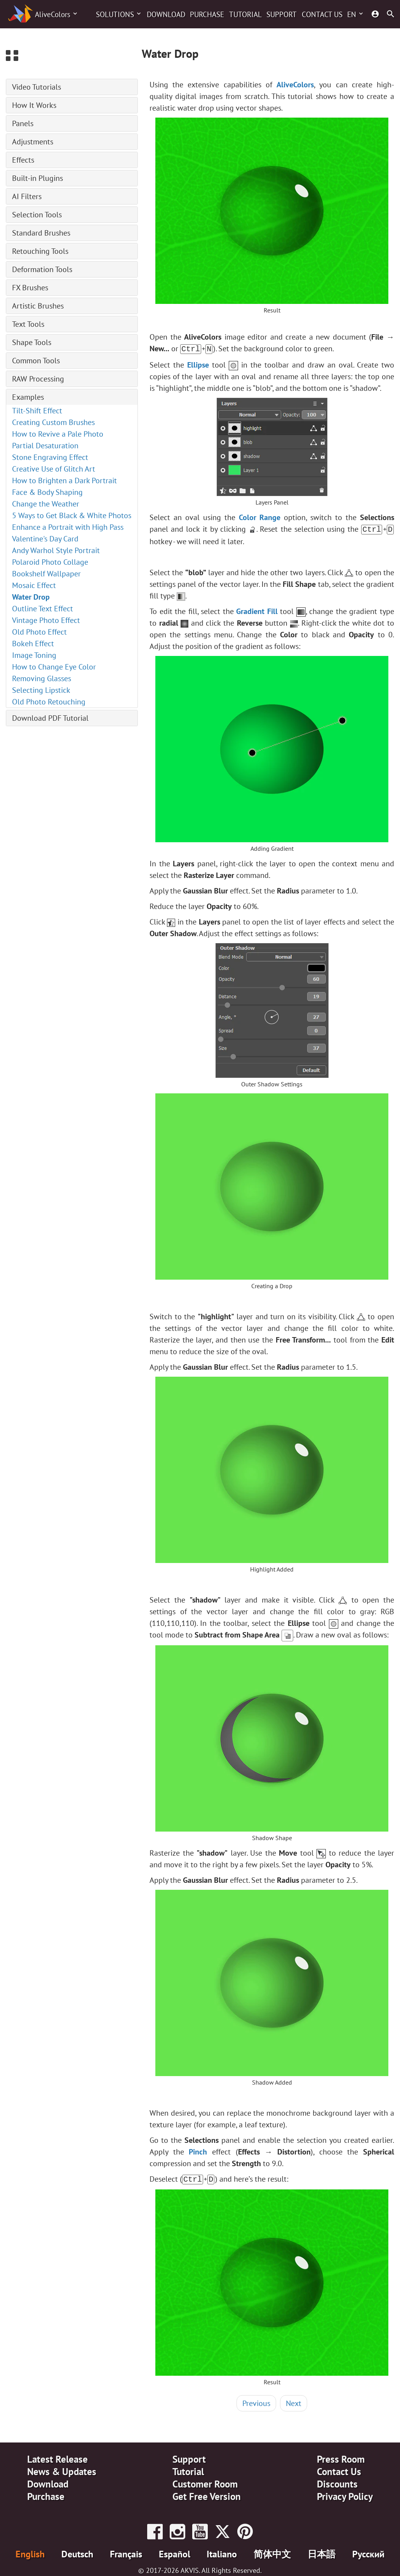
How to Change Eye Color (54, 667)
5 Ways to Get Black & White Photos (71, 515)
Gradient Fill (257, 610)
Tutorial (245, 14)
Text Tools (28, 324)
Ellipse (198, 364)
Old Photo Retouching (48, 702)
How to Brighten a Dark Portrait (64, 480)
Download (166, 14)
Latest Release (57, 2457)
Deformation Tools (42, 269)
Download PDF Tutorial (50, 718)
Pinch (198, 2150)
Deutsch (77, 2552)
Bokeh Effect (33, 643)
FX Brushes (30, 288)
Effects (23, 160)
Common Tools (36, 361)
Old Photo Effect (39, 632)
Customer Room (205, 2481)
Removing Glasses (41, 678)
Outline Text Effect (42, 609)
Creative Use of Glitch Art (53, 469)
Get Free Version (206, 2494)
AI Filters (27, 196)
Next (293, 2401)
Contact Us (322, 14)
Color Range (260, 517)
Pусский (368, 2552)
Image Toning (34, 655)
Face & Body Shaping (47, 492)
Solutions (115, 14)
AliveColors (52, 14)
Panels (22, 123)
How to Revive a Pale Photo (57, 434)
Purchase (207, 14)
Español (174, 2552)
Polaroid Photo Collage (50, 562)
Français (126, 2552)
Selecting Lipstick (41, 690)
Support (281, 14)
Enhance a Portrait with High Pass (67, 527)
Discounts (337, 2481)
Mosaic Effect (34, 585)
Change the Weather (45, 504)
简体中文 (272, 2552)
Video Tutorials (36, 87)
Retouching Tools (40, 251)
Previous (256, 2401)
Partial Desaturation (45, 446)
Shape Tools (31, 342)
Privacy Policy (345, 2494)
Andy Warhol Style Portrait (56, 550)
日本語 (322, 2552)
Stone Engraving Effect (50, 457)
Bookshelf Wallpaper (46, 574)
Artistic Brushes (38, 306)
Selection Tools (37, 215)
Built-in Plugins (37, 178)
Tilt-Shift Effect (37, 411)
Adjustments (32, 142)
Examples (28, 397)
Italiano (222, 2552)
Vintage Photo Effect (46, 620)
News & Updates (61, 2469)
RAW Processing (38, 379)
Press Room (341, 2457)
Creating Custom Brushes (53, 422)
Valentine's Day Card (45, 539)
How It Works (34, 105)
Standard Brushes (41, 233)
